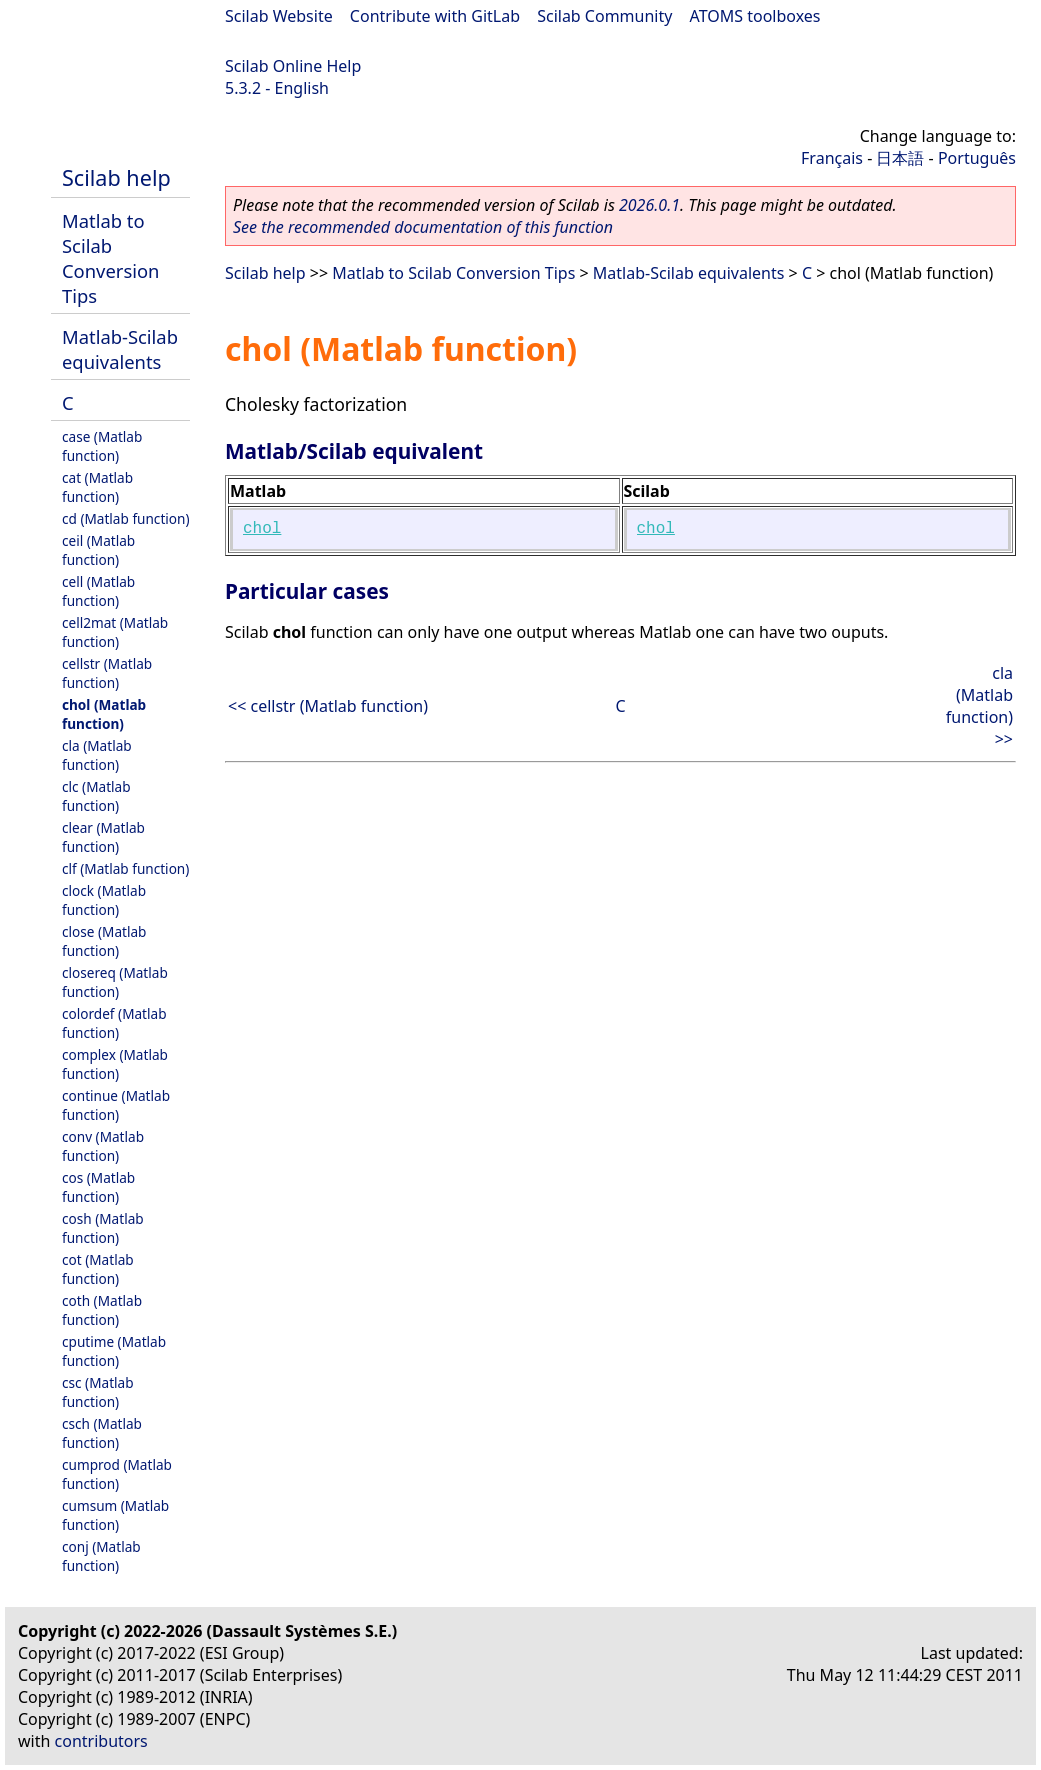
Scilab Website (279, 16)
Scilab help (116, 177)
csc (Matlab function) (98, 1392)
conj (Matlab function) (101, 1556)
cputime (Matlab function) (114, 1351)
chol (262, 529)
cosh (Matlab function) (103, 1228)
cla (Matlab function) (97, 755)
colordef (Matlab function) (114, 1023)
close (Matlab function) (104, 941)
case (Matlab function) (102, 446)
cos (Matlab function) (98, 1187)
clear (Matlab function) (103, 837)
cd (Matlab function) (126, 518)
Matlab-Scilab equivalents (120, 349)
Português (977, 158)
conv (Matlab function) (103, 1146)
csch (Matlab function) (102, 1433)
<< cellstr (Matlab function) (328, 706)
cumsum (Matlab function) (115, 1515)
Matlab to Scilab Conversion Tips (110, 258)
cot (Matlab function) (98, 1269)
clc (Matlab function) (96, 796)
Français (832, 158)
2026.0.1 (649, 205)
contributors (101, 1741)
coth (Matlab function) (102, 1310)
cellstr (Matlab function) (107, 673)
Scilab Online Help (293, 66)
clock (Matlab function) (104, 900)
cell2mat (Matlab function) (115, 632)
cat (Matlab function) (97, 487)
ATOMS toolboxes (755, 16)
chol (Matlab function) (104, 714)
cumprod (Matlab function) (117, 1474)
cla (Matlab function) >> (979, 706)
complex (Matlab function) (115, 1064)
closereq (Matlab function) (115, 982)
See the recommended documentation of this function (423, 227)
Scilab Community (604, 16)
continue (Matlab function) (116, 1105)
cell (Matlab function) (98, 591)
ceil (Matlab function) (98, 550)
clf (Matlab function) (125, 868)
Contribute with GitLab (435, 16)
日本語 (900, 158)
